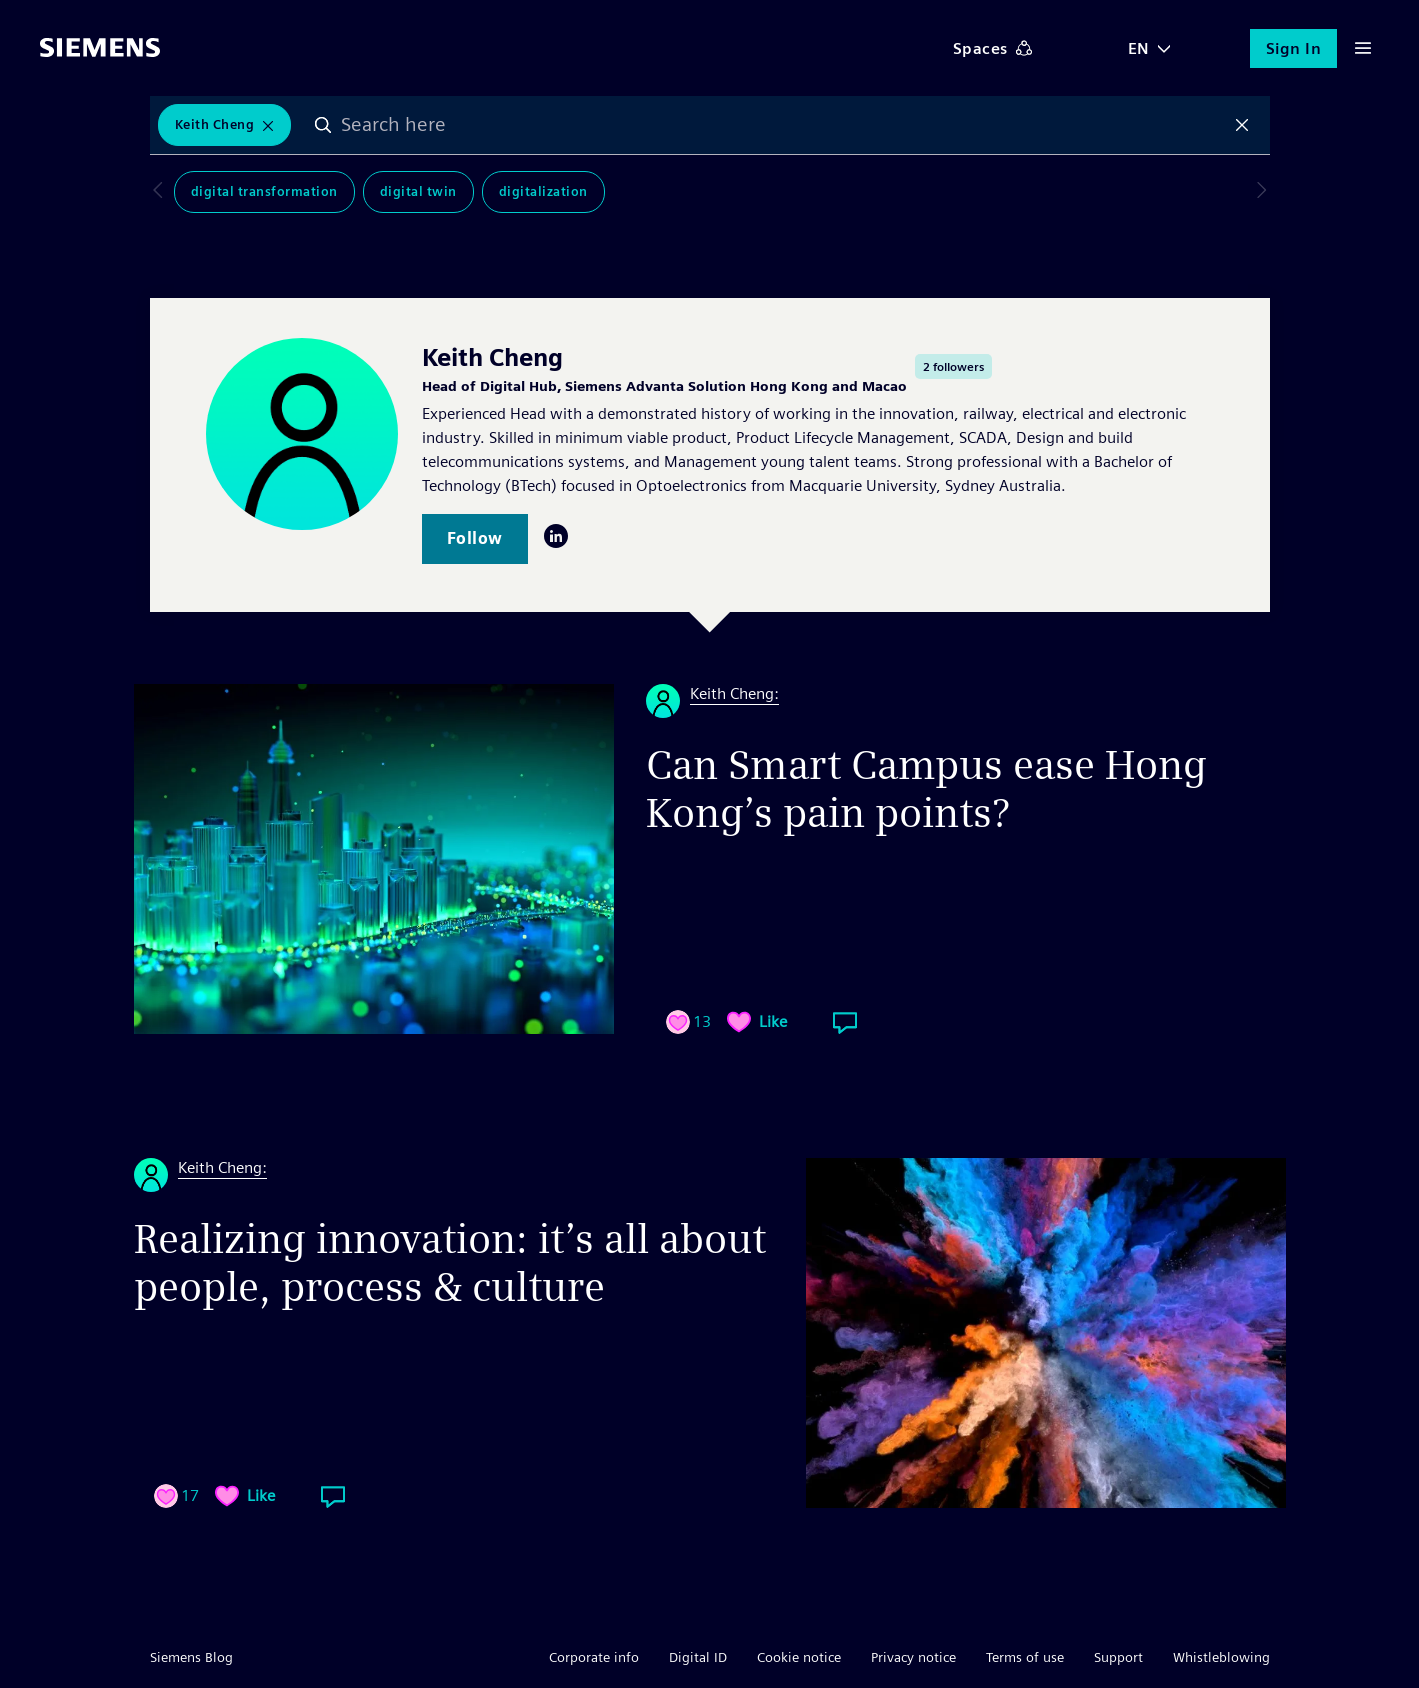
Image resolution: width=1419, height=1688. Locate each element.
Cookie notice (799, 1657)
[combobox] (782, 125)
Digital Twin (394, 191)
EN (1139, 48)
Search (323, 125)
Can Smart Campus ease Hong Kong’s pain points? (926, 789)
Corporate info (594, 1657)
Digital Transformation (240, 191)
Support (1118, 1657)
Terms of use (1025, 1657)
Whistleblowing (1221, 1657)
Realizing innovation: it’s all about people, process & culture (450, 1263)
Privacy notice (913, 1657)
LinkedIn (556, 536)
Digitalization (519, 191)
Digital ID (698, 1657)
